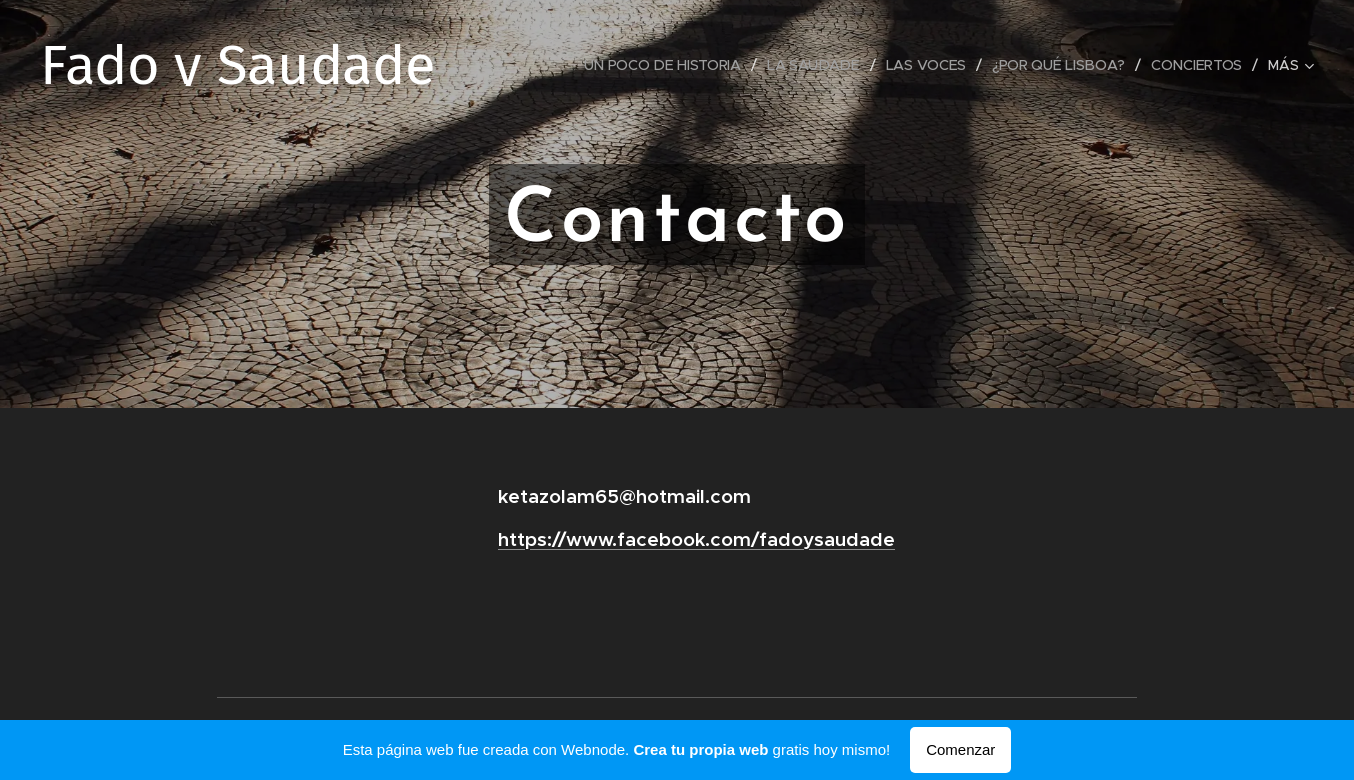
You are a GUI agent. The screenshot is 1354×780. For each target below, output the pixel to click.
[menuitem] (664, 65)
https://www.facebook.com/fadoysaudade (696, 539)
